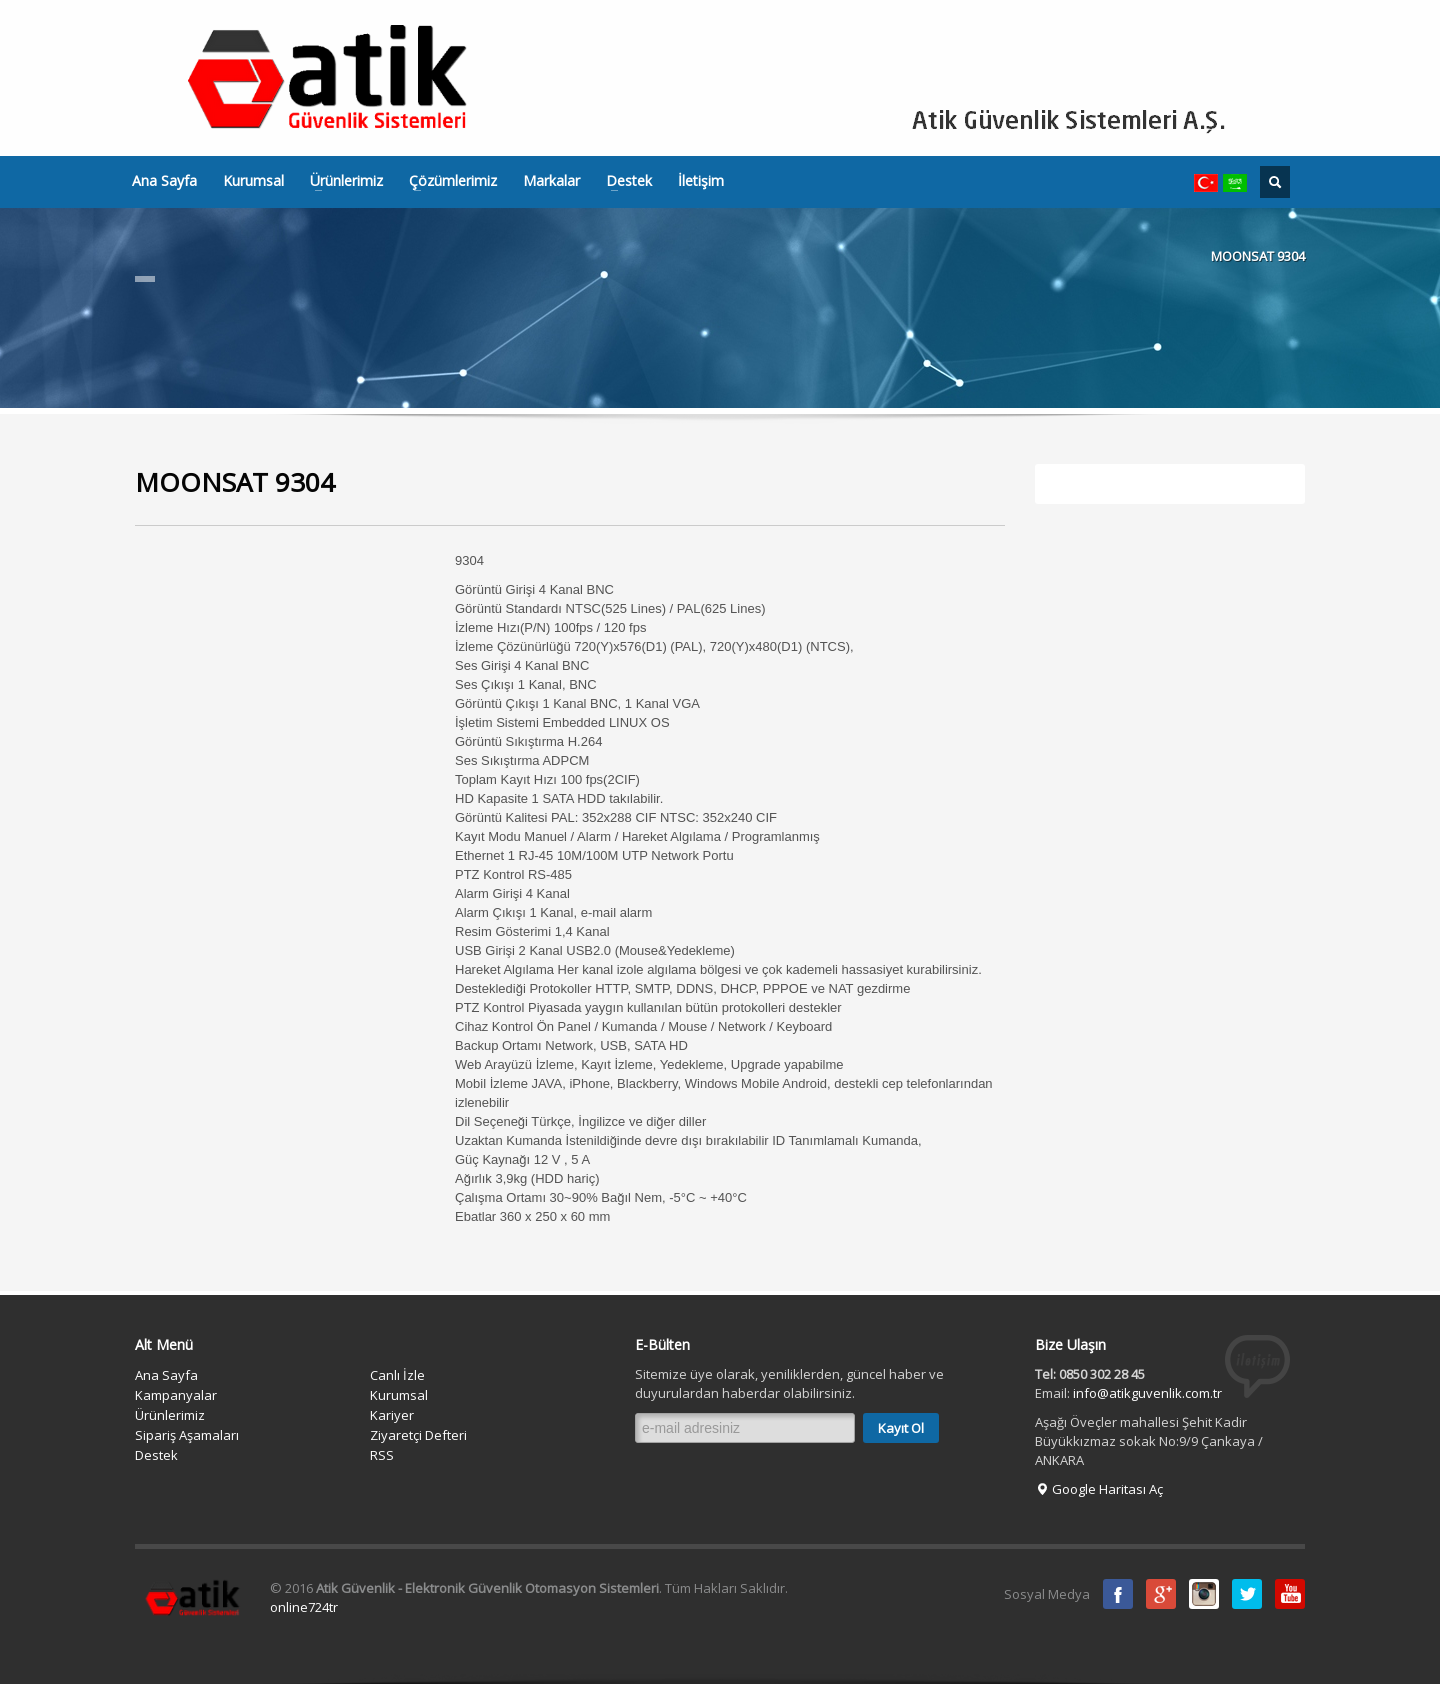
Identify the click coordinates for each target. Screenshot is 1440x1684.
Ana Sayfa (164, 181)
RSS (382, 1455)
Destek (623, 181)
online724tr (304, 1607)
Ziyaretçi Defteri (418, 1435)
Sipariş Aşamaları (187, 1435)
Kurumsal (253, 181)
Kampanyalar (176, 1395)
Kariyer (392, 1415)
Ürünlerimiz (340, 181)
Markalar (551, 181)
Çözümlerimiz (447, 181)
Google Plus (1161, 1594)
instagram (1204, 1594)
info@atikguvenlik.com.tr (1147, 1393)
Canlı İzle (397, 1375)
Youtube (1290, 1594)
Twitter (1247, 1594)
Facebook (1118, 1594)
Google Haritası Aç (1099, 1489)
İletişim (701, 181)
